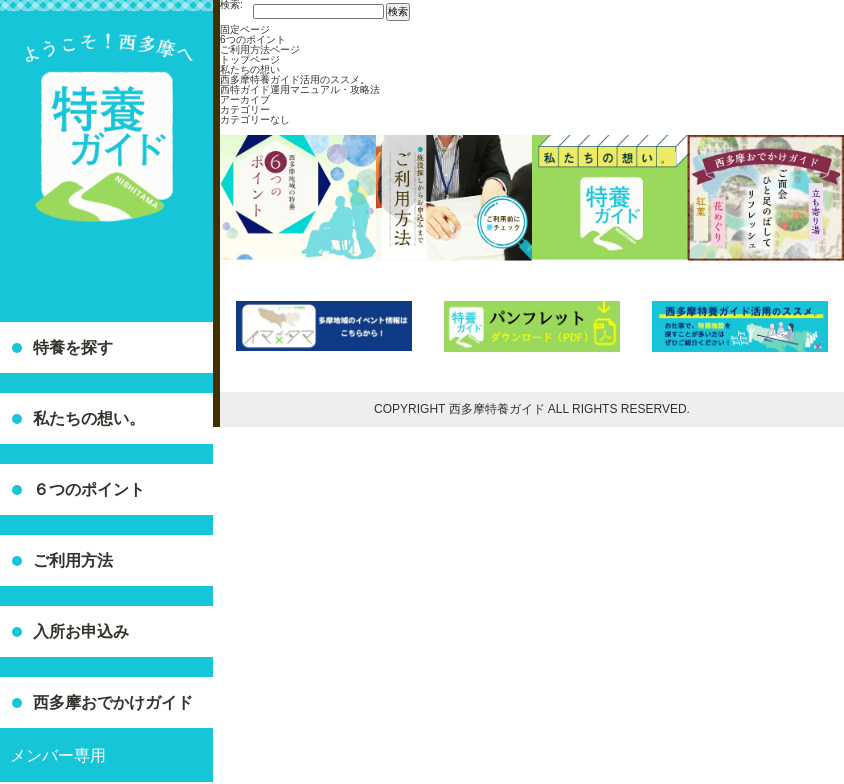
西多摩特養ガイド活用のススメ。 (295, 79)
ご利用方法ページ (260, 49)
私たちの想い (250, 69)
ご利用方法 (73, 560)
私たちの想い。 (89, 418)
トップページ (250, 59)
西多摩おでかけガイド (113, 702)
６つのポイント (89, 489)
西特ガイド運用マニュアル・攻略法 (300, 89)
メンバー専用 (58, 755)
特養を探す (73, 347)
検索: (231, 5)
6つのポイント (253, 39)
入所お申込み (81, 631)
